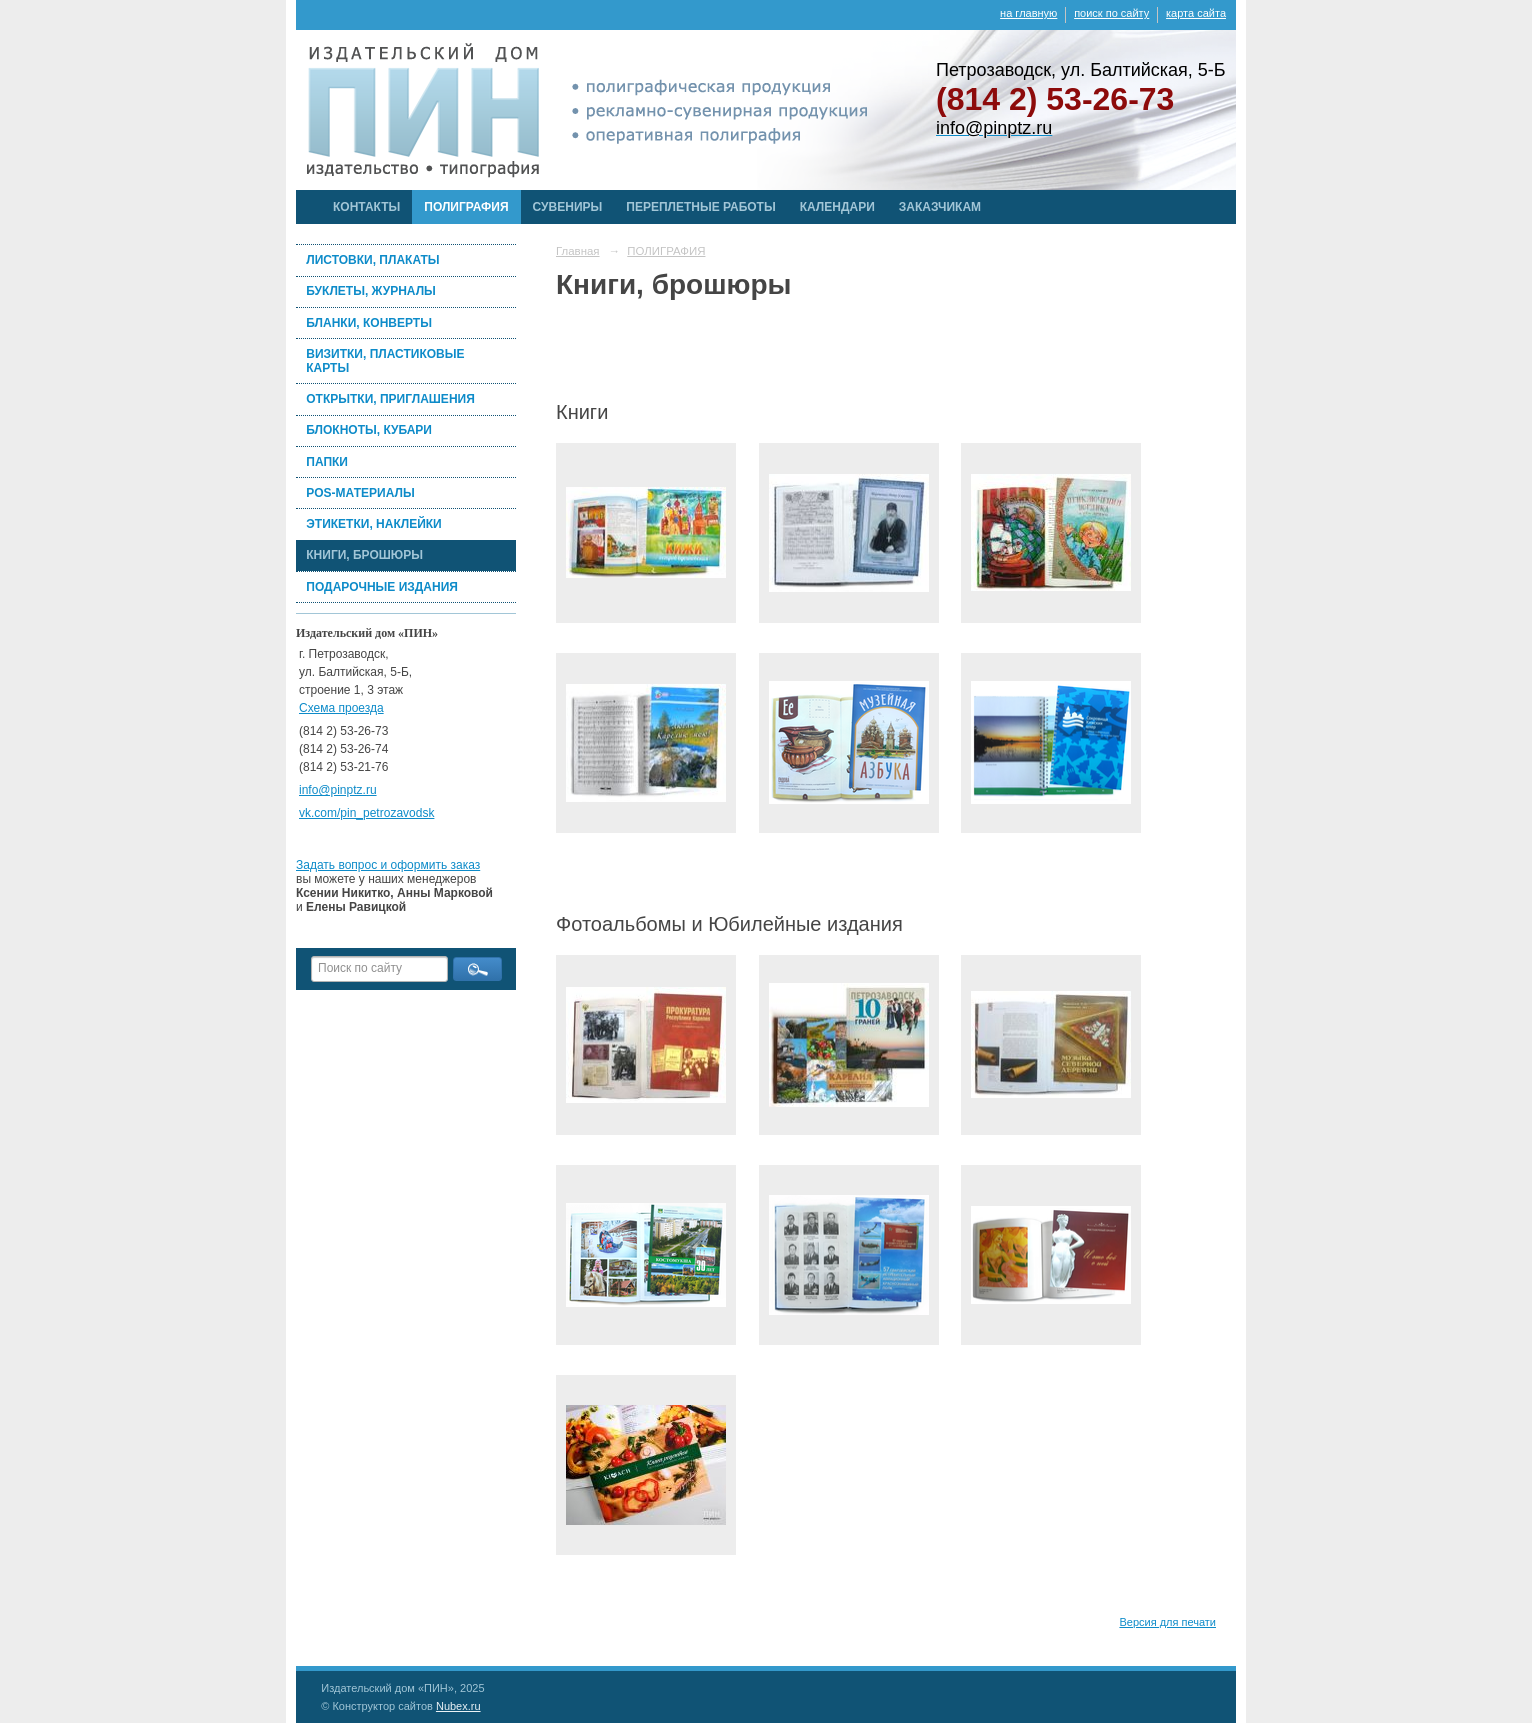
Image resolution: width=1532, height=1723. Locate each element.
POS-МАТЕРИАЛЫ (360, 493)
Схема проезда (341, 708)
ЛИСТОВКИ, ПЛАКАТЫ (372, 260)
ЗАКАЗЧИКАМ (940, 207)
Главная (578, 251)
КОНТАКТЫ (366, 207)
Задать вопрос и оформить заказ (388, 865)
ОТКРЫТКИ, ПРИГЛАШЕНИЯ (390, 399)
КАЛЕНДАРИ (837, 207)
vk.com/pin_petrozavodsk (366, 813)
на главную (1028, 13)
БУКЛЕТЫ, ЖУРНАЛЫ (371, 291)
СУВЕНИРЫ (568, 207)
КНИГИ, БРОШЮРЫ (364, 555)
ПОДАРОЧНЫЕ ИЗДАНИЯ (382, 587)
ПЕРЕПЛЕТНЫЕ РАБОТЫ (700, 207)
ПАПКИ (327, 462)
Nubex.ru (458, 1706)
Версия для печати (1167, 1622)
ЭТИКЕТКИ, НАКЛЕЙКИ (373, 524)
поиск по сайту (1111, 13)
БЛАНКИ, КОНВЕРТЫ (369, 323)
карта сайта (1196, 13)
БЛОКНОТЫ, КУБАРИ (369, 430)
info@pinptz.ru (338, 790)
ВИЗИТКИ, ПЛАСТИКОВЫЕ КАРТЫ (385, 361)
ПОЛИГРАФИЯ (466, 207)
